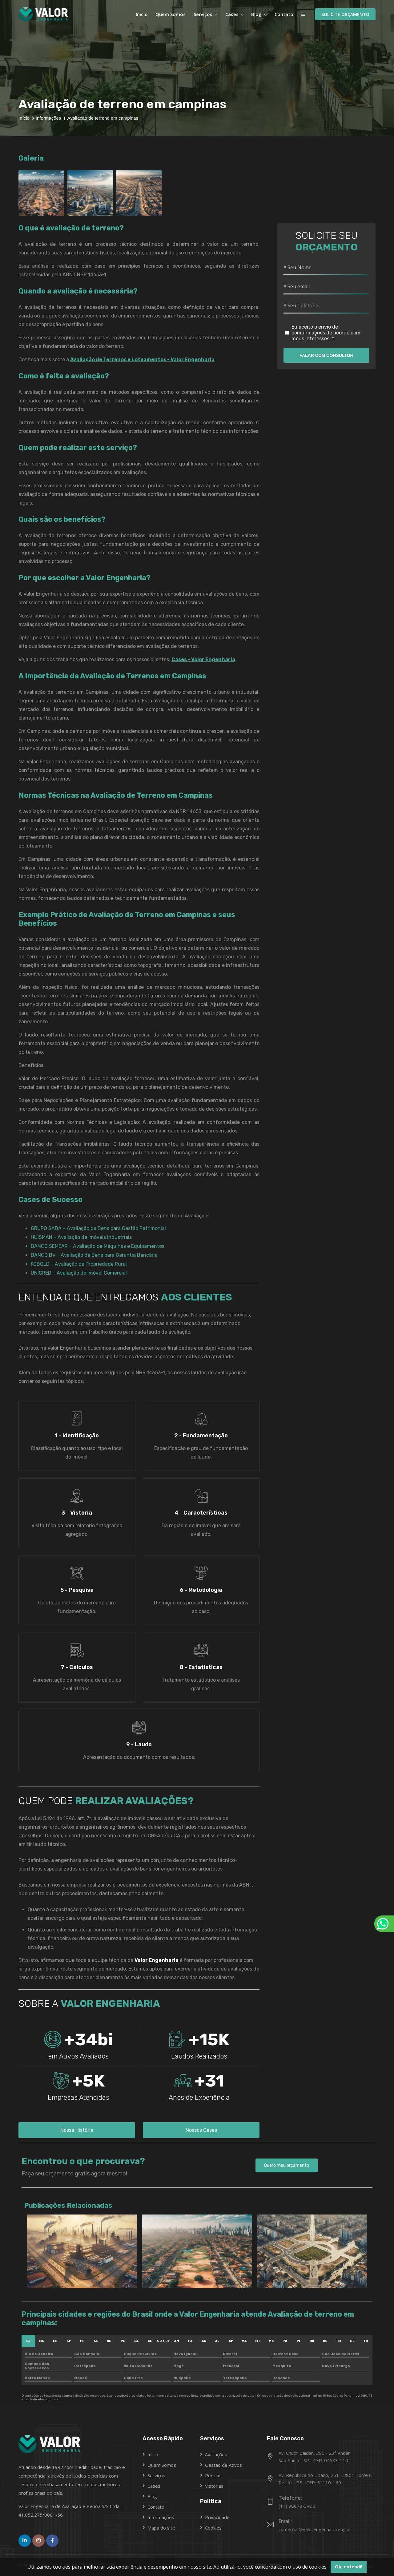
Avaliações (216, 2454)
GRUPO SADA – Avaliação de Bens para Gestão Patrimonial (98, 1228)
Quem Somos (170, 14)
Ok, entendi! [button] (348, 2567)
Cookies (213, 2528)
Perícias (213, 2475)
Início (142, 14)
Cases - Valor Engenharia (203, 659)
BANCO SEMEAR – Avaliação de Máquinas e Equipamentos (97, 1246)
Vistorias (214, 2486)
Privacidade (217, 2517)
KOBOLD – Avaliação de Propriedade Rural (79, 1264)
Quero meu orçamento (286, 2165)
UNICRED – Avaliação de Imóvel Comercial (79, 1273)
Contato (284, 14)
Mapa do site (161, 2528)
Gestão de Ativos (223, 2465)
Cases (232, 14)
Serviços (204, 14)
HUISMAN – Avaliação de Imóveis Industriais (81, 1237)
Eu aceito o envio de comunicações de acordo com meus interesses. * (322, 332)
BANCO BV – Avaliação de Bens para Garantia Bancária (94, 1255)
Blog (256, 14)
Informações (160, 2517)
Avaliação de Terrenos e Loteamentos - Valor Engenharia (142, 359)
